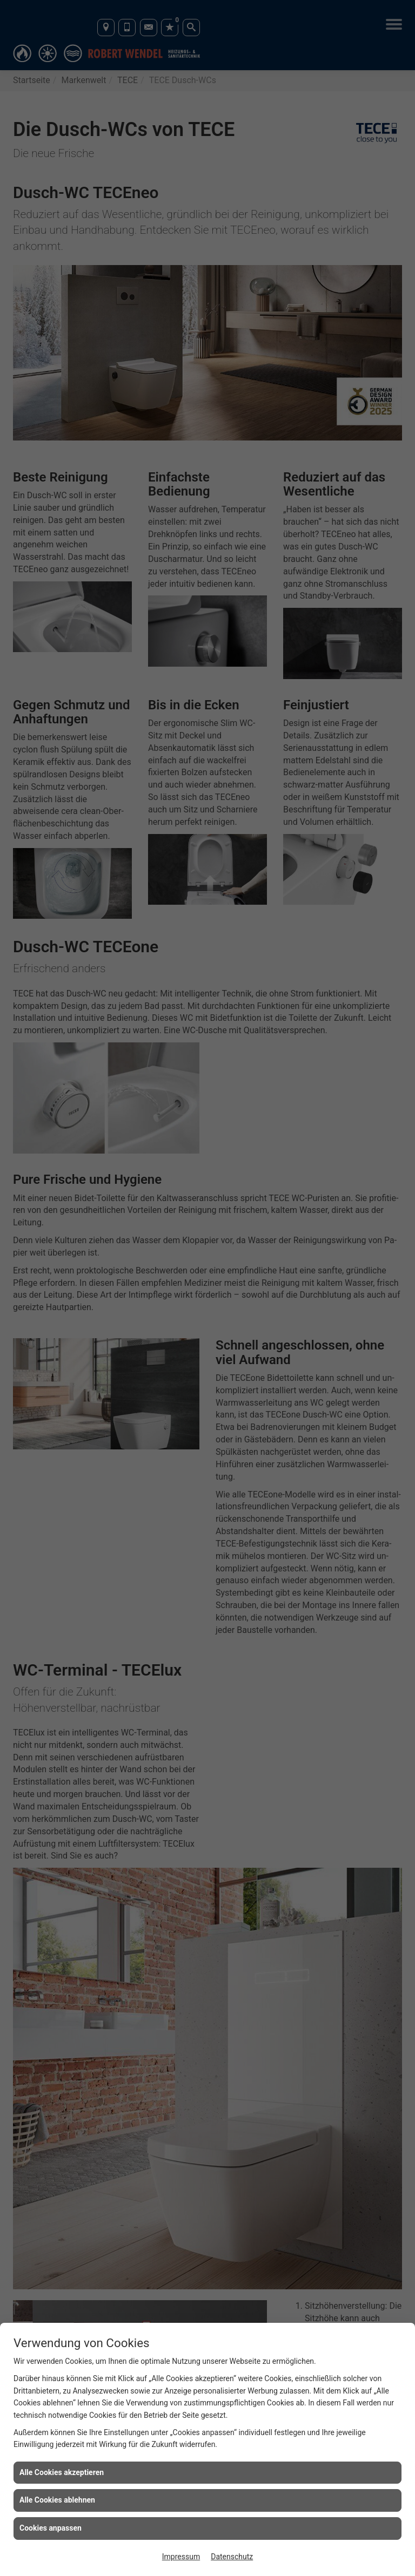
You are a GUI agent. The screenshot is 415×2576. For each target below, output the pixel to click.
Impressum (181, 2556)
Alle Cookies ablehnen (57, 2500)
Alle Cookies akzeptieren (61, 2472)
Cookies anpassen (50, 2528)
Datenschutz (232, 2556)
